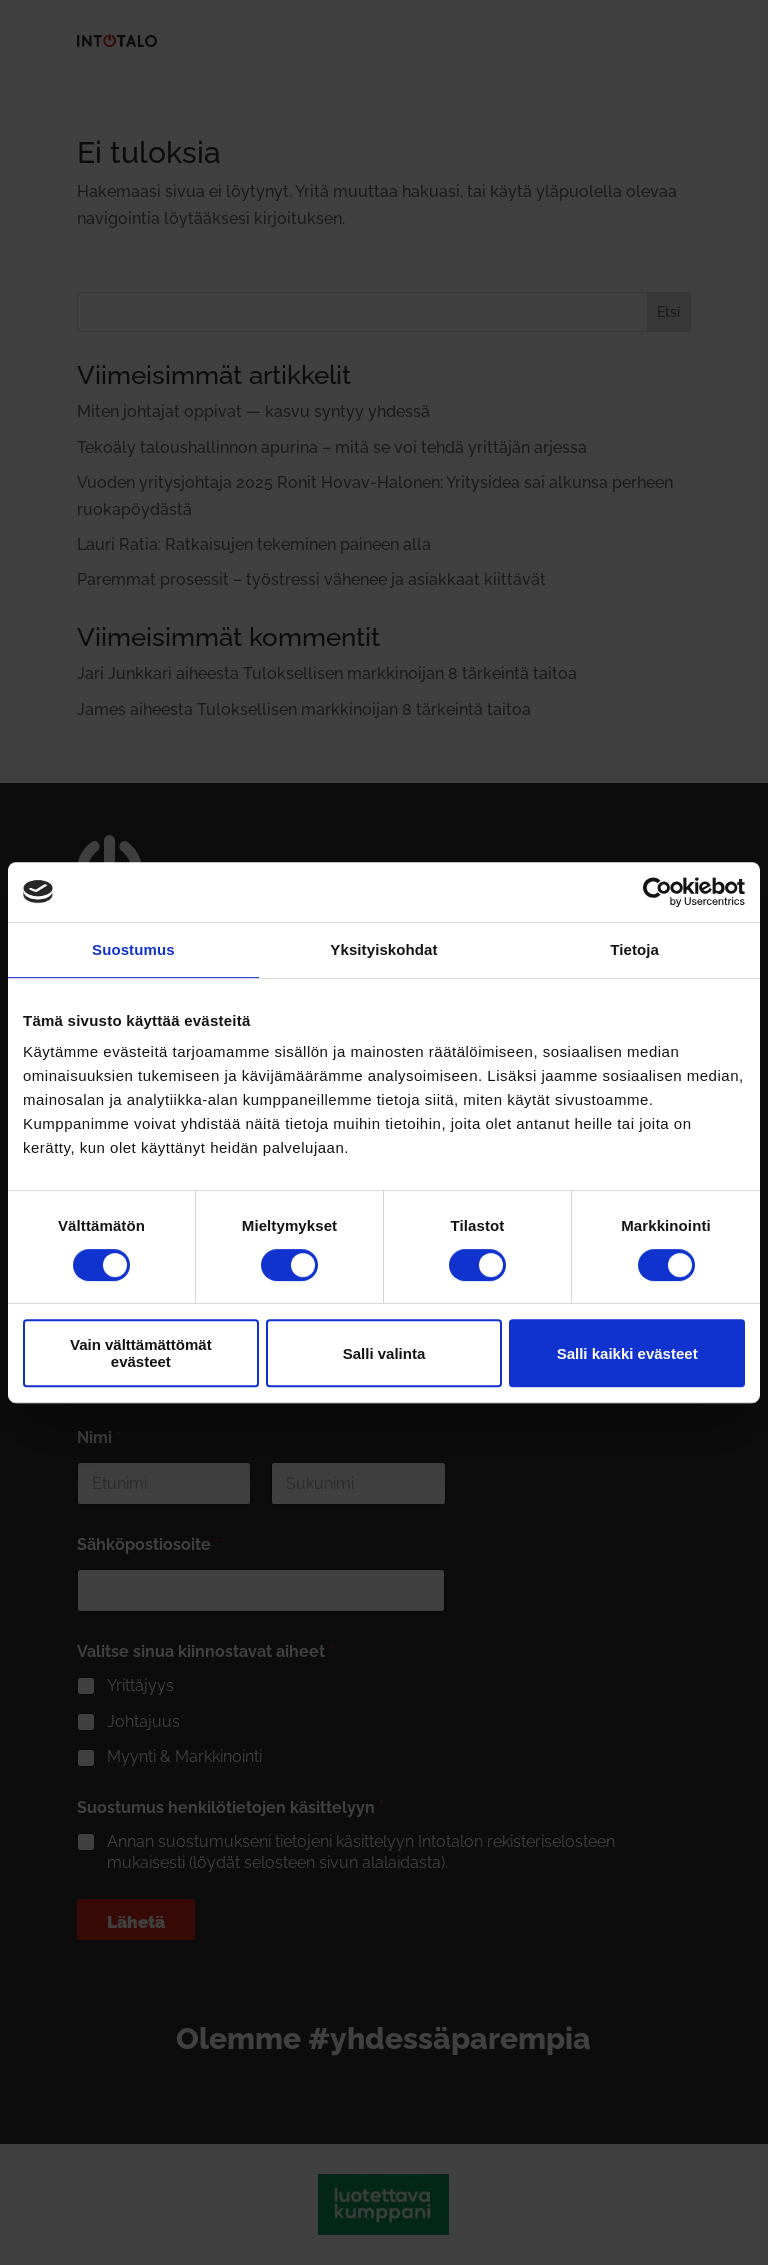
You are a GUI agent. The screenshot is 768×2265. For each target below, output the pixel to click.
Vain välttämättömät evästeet (141, 1353)
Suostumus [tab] (133, 949)
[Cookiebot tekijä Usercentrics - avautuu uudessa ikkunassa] (657, 892)
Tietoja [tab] (634, 949)
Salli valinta (384, 1353)
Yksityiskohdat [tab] (383, 949)
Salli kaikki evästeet (627, 1353)
